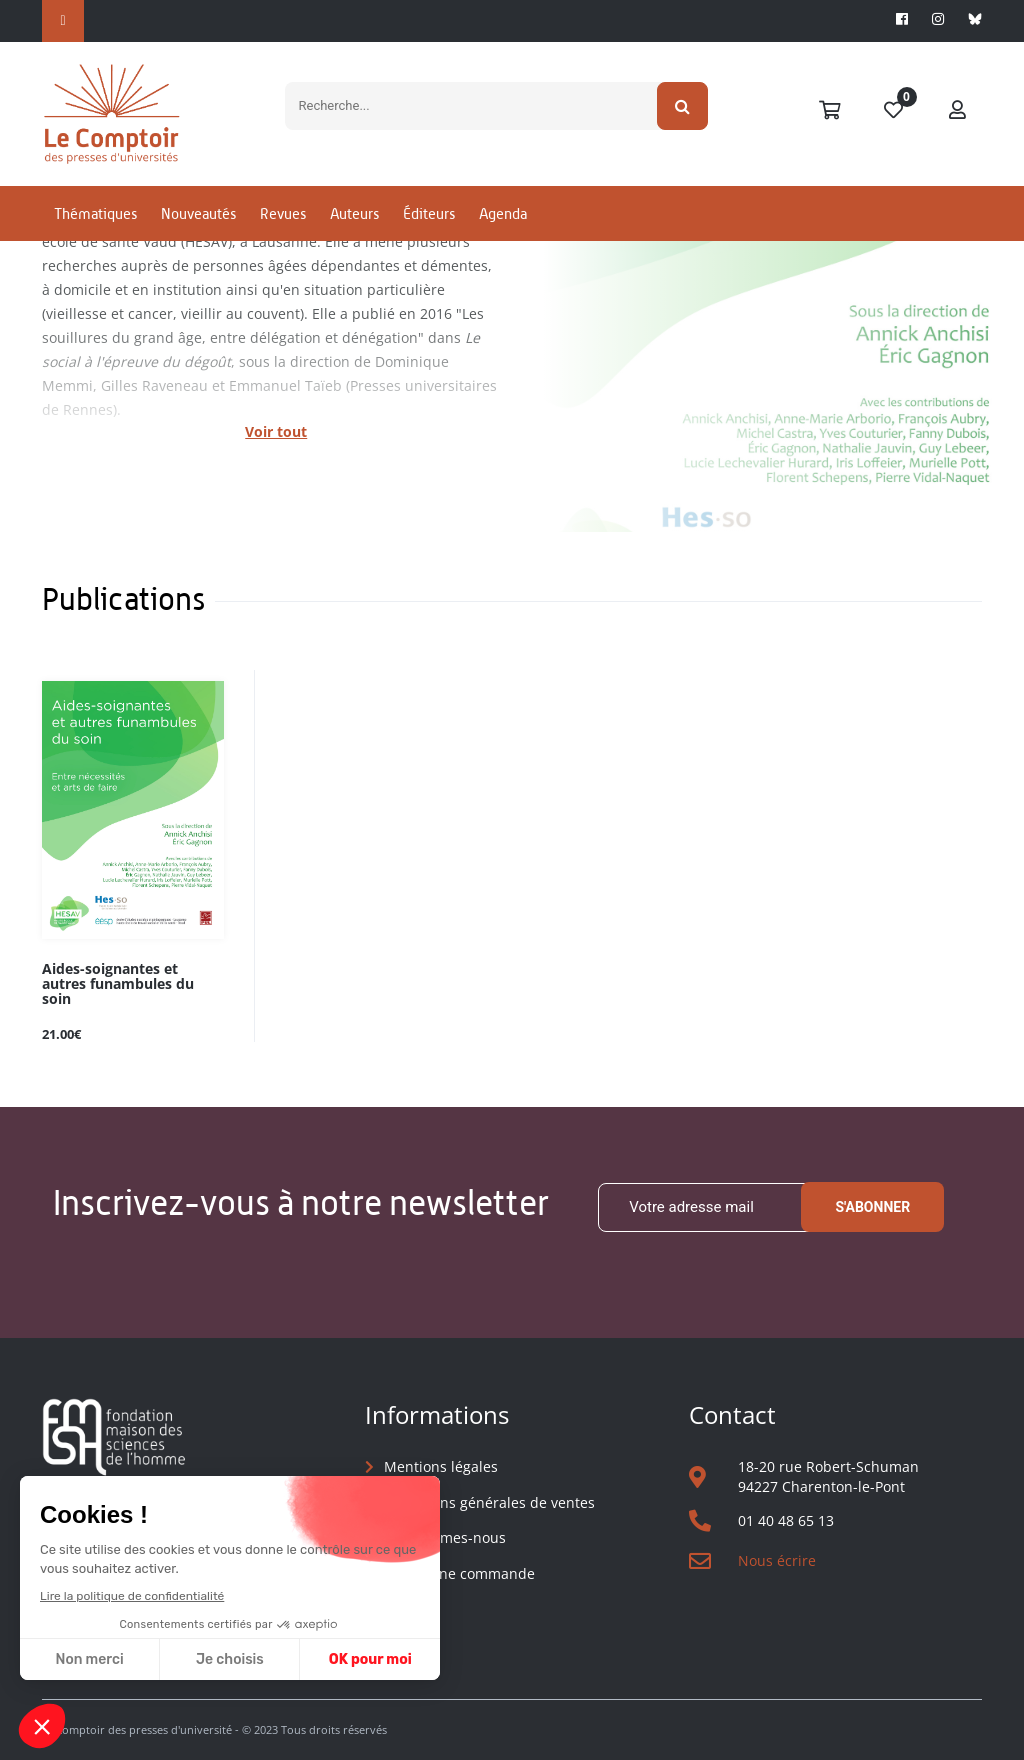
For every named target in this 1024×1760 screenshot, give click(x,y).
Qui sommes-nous (445, 1537)
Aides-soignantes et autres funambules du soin (118, 984)
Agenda (503, 213)
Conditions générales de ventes (489, 1502)
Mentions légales (441, 1466)
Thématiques (95, 213)
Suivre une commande (459, 1573)
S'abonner (872, 1207)
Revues (283, 213)
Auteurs (354, 213)
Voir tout (276, 431)
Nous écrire (777, 1560)
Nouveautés (198, 213)
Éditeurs (429, 213)
